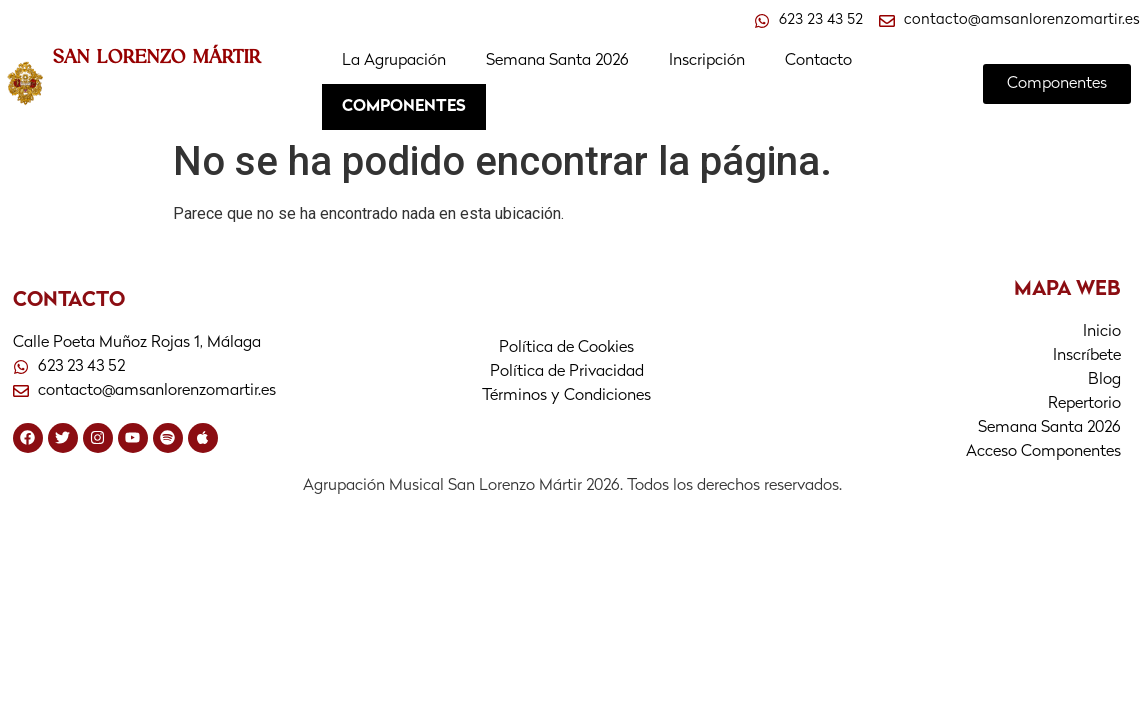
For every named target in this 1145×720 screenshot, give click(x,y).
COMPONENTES (404, 107)
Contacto (818, 61)
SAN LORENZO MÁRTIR (157, 56)
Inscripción (707, 61)
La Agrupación (394, 61)
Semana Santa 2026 (557, 61)
